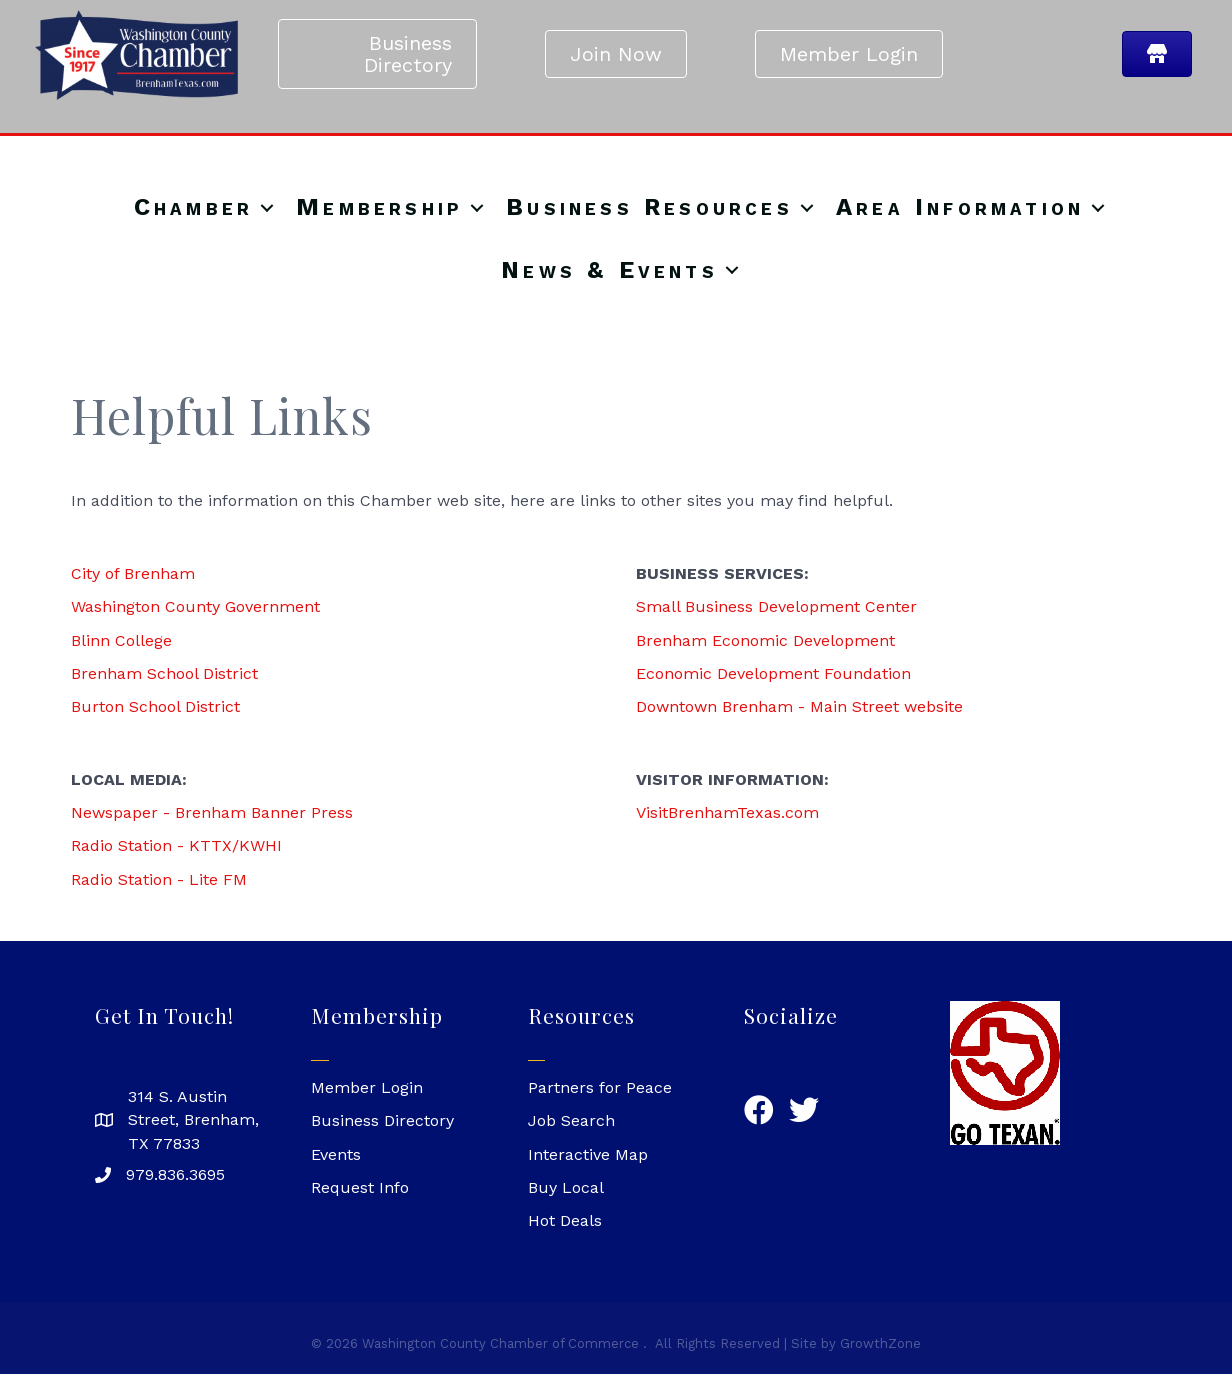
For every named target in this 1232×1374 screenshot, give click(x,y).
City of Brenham (133, 573)
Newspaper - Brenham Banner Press (212, 812)
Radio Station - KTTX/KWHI (176, 845)
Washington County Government (195, 606)
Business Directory (382, 1120)
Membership (379, 208)
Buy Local (566, 1187)
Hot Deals (565, 1220)
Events (336, 1154)
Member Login (367, 1087)
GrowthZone (880, 1343)
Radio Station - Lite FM (159, 879)
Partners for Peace (600, 1087)
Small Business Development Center (776, 606)
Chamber (193, 208)
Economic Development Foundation (773, 673)
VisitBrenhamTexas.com (727, 812)
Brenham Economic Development (765, 640)
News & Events (609, 271)
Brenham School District (164, 673)
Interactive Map (588, 1154)
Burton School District (155, 706)
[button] (377, 54)
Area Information (960, 208)
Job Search (571, 1120)
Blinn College (121, 640)
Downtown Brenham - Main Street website (799, 706)
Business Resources (649, 208)
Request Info (360, 1187)
